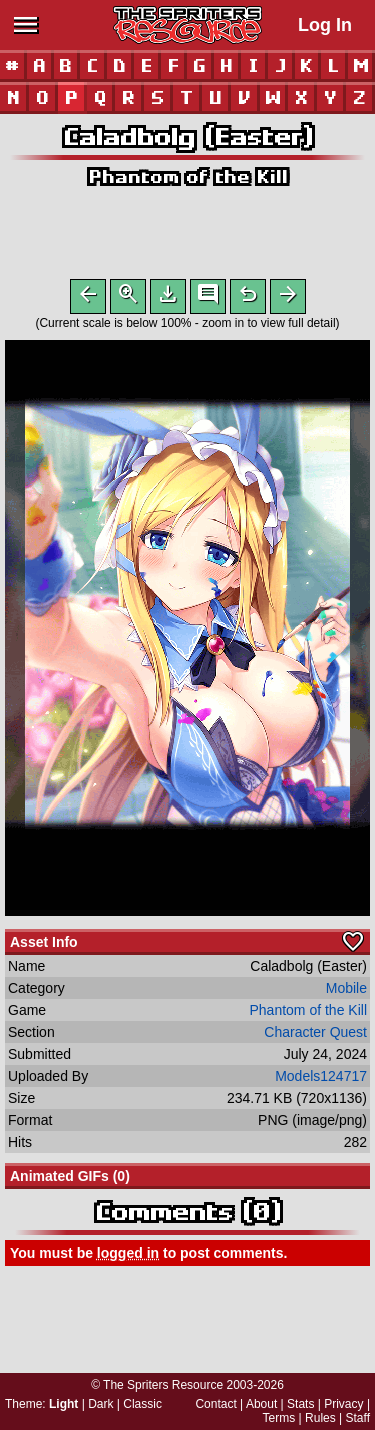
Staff (358, 1418)
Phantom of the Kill (187, 176)
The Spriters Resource (163, 1385)
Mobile (346, 992)
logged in (128, 1257)
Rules (320, 1418)
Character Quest (315, 1036)
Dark (100, 1404)
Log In (325, 25)
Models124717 (321, 1080)
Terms (279, 1418)
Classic (142, 1404)
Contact (215, 1404)
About (261, 1404)
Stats (300, 1404)
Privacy (343, 1404)
